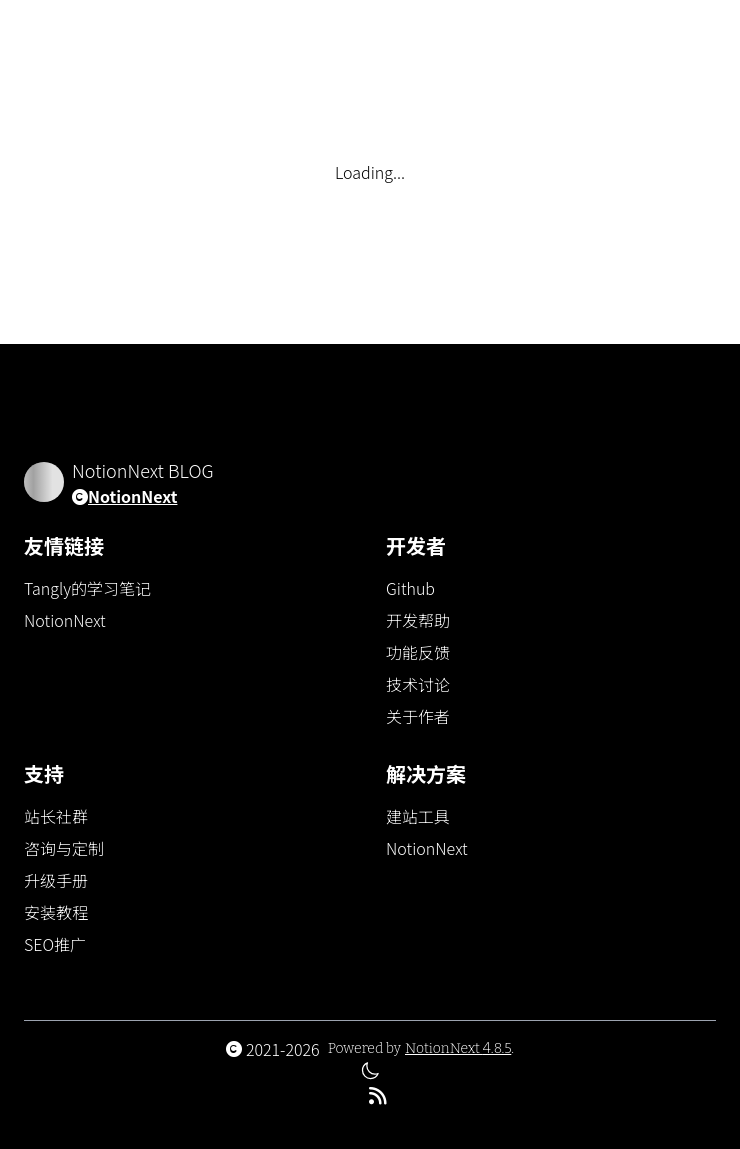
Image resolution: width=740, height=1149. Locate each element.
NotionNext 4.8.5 (458, 1048)
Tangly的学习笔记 (87, 588)
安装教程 (56, 912)
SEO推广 (55, 944)
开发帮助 (418, 620)
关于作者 (418, 716)
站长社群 (56, 816)
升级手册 (56, 880)
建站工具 (418, 816)
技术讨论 (418, 684)
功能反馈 (418, 652)
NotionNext (132, 496)
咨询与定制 (64, 848)
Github (410, 588)
